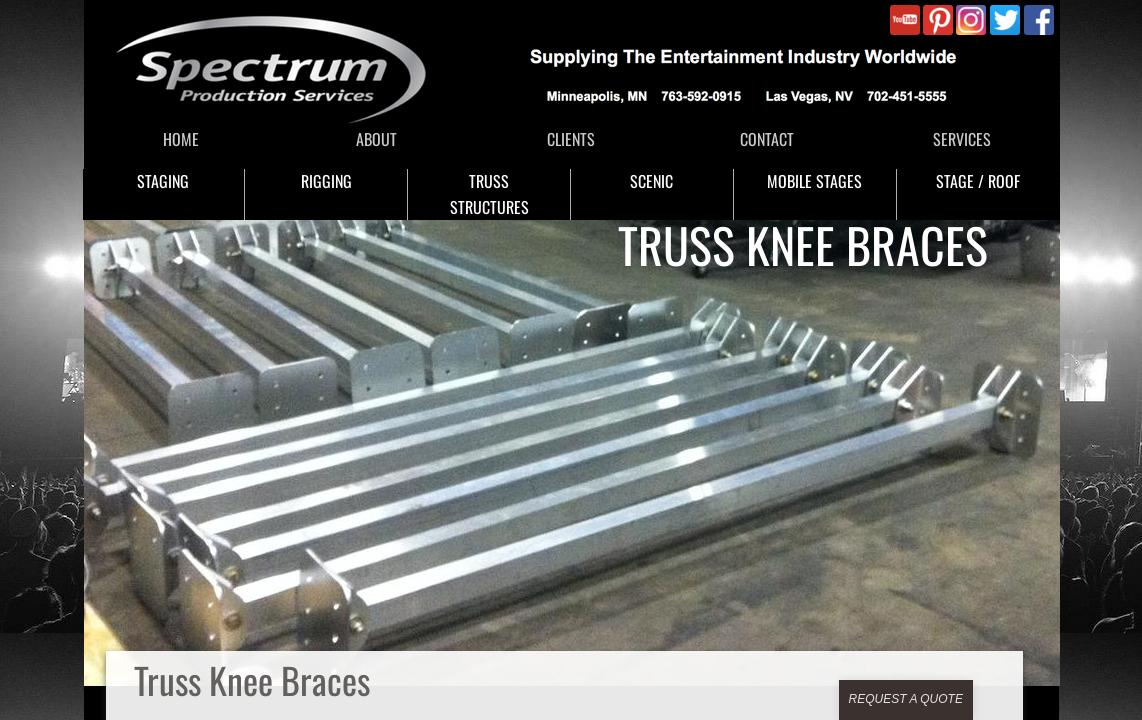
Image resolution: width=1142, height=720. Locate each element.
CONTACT (767, 139)
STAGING (163, 181)
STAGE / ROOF (978, 181)
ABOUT (376, 139)
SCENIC (651, 181)
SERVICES (962, 139)
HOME (181, 139)
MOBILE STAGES (814, 181)
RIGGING (326, 181)
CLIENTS (571, 139)
